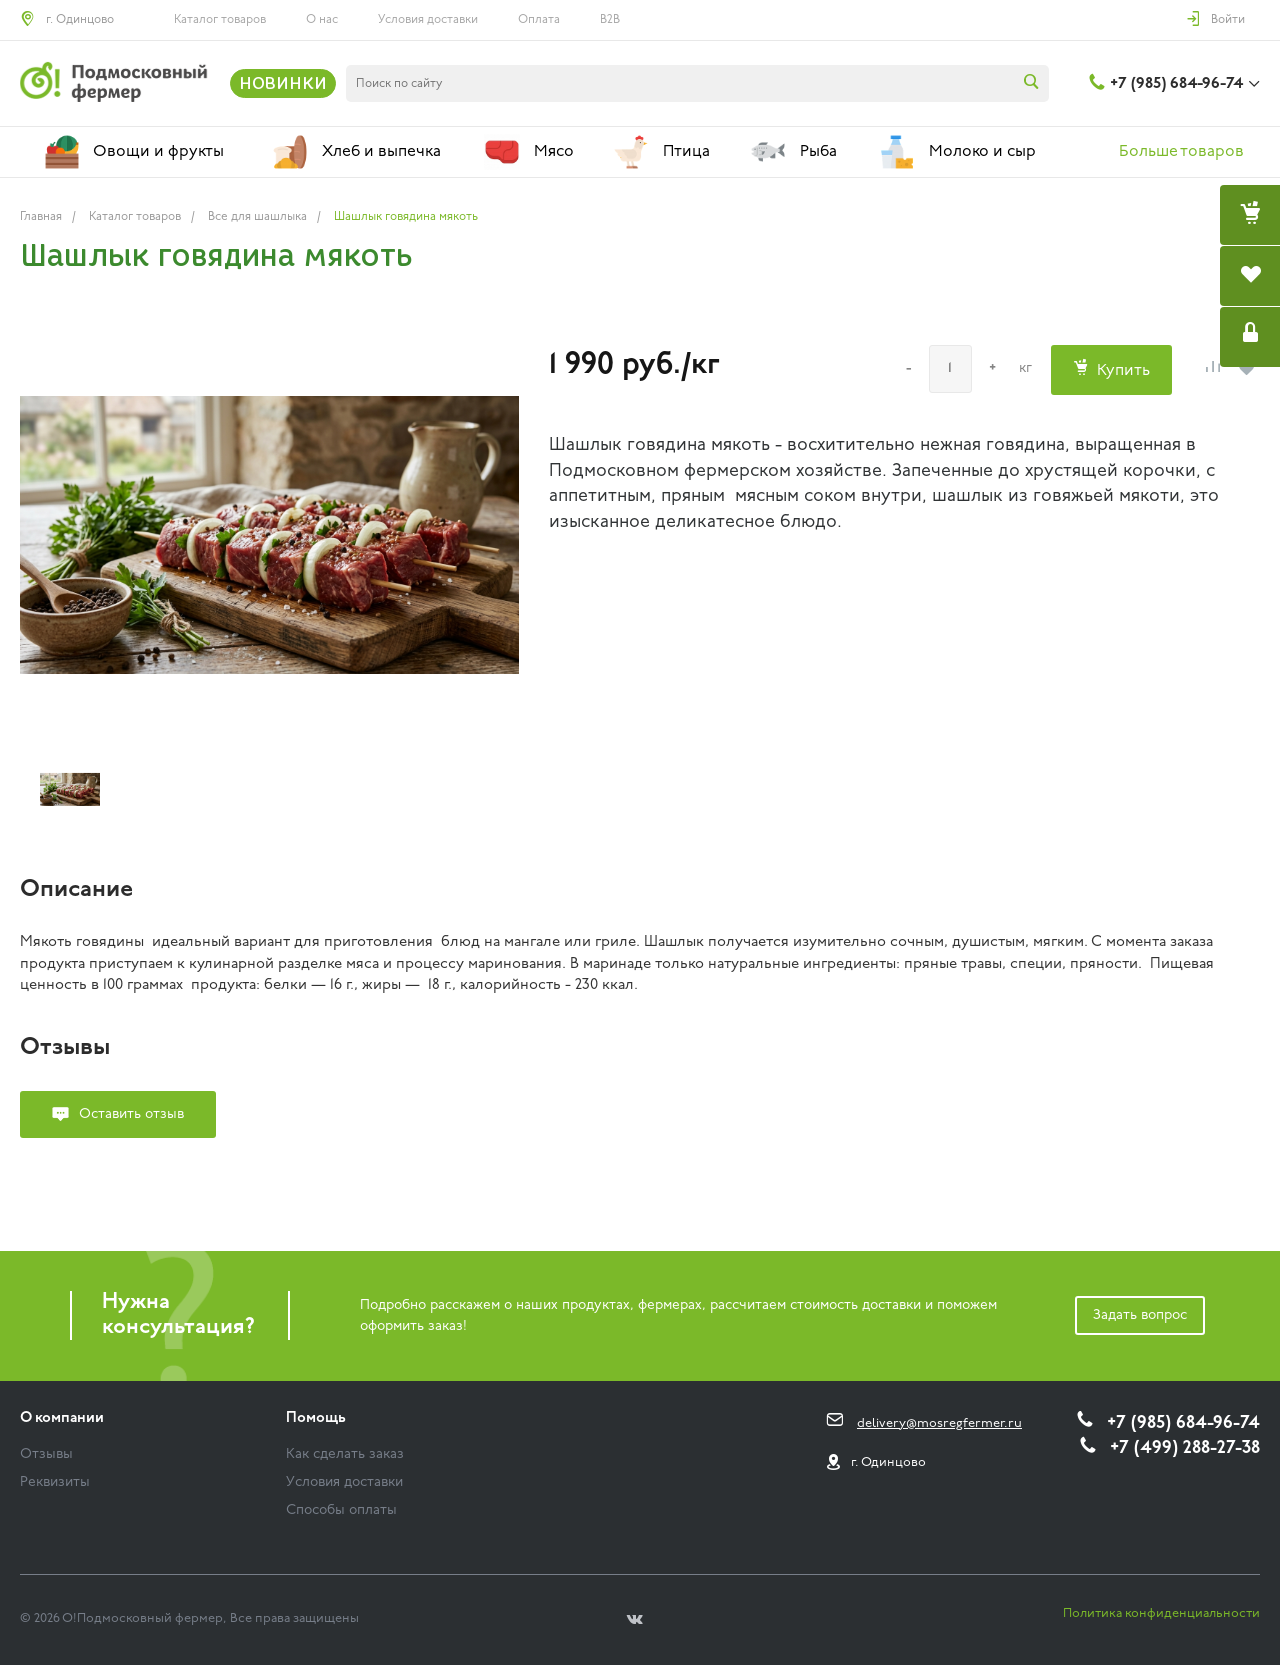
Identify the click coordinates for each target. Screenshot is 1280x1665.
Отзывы (46, 1454)
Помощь (316, 1418)
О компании (62, 1418)
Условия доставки (428, 20)
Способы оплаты (341, 1510)
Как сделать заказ (345, 1454)
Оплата (539, 20)
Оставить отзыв (131, 1114)
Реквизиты (55, 1482)
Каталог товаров (220, 20)
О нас (322, 20)
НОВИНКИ (283, 83)
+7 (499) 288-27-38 (1185, 1448)
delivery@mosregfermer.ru (939, 1423)
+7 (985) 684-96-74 (1176, 84)
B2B (610, 20)
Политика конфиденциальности (1161, 1613)
